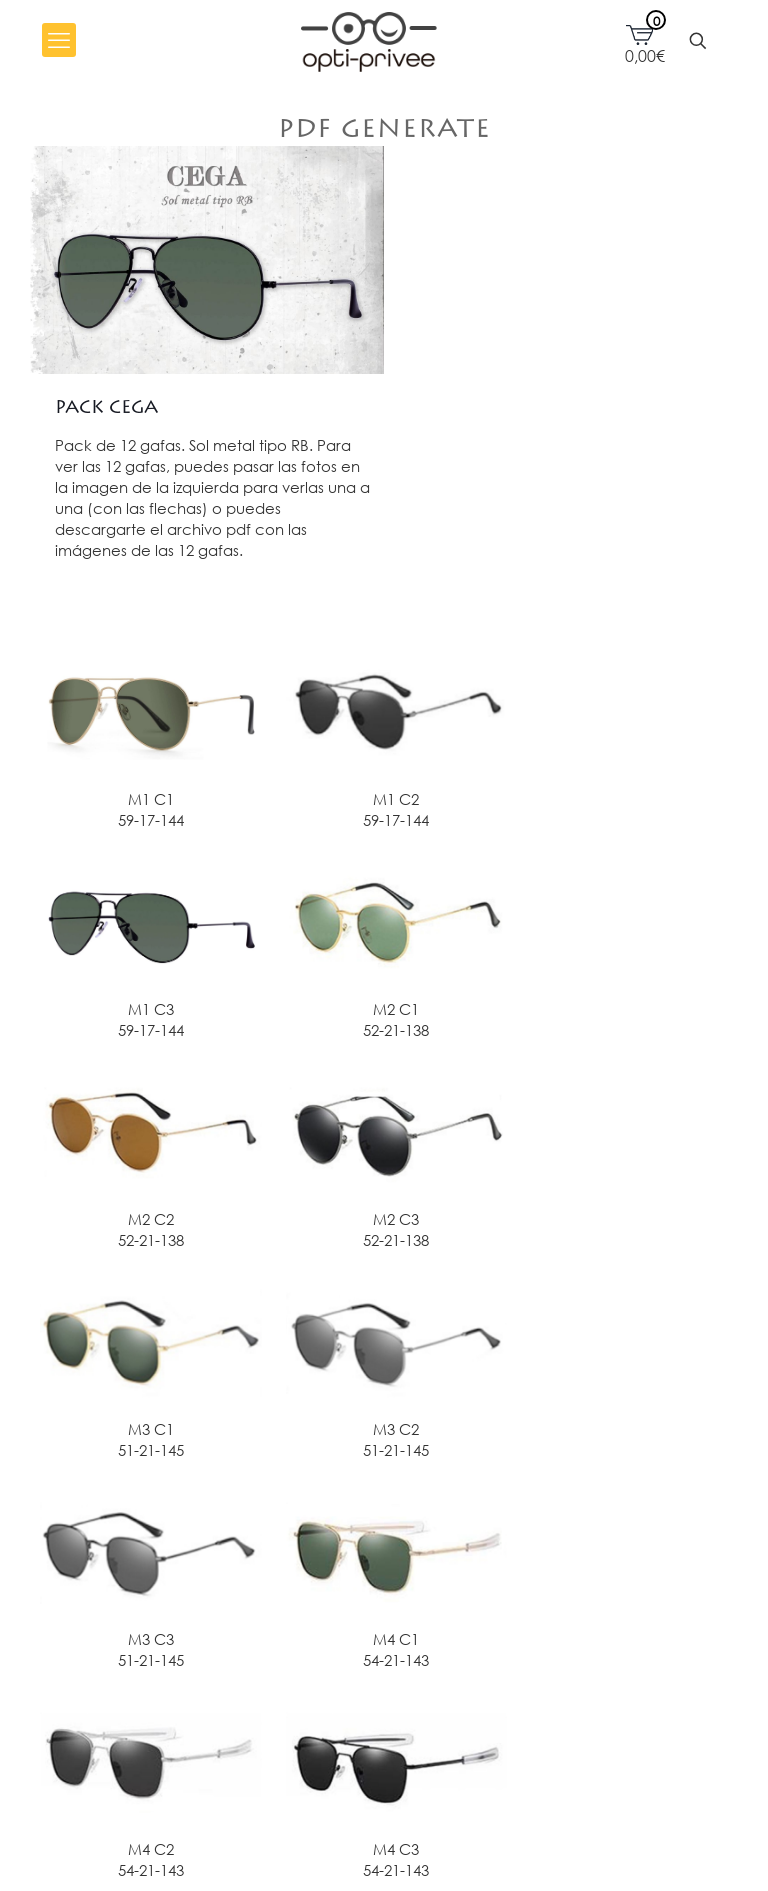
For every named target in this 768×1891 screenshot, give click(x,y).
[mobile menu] (59, 40)
